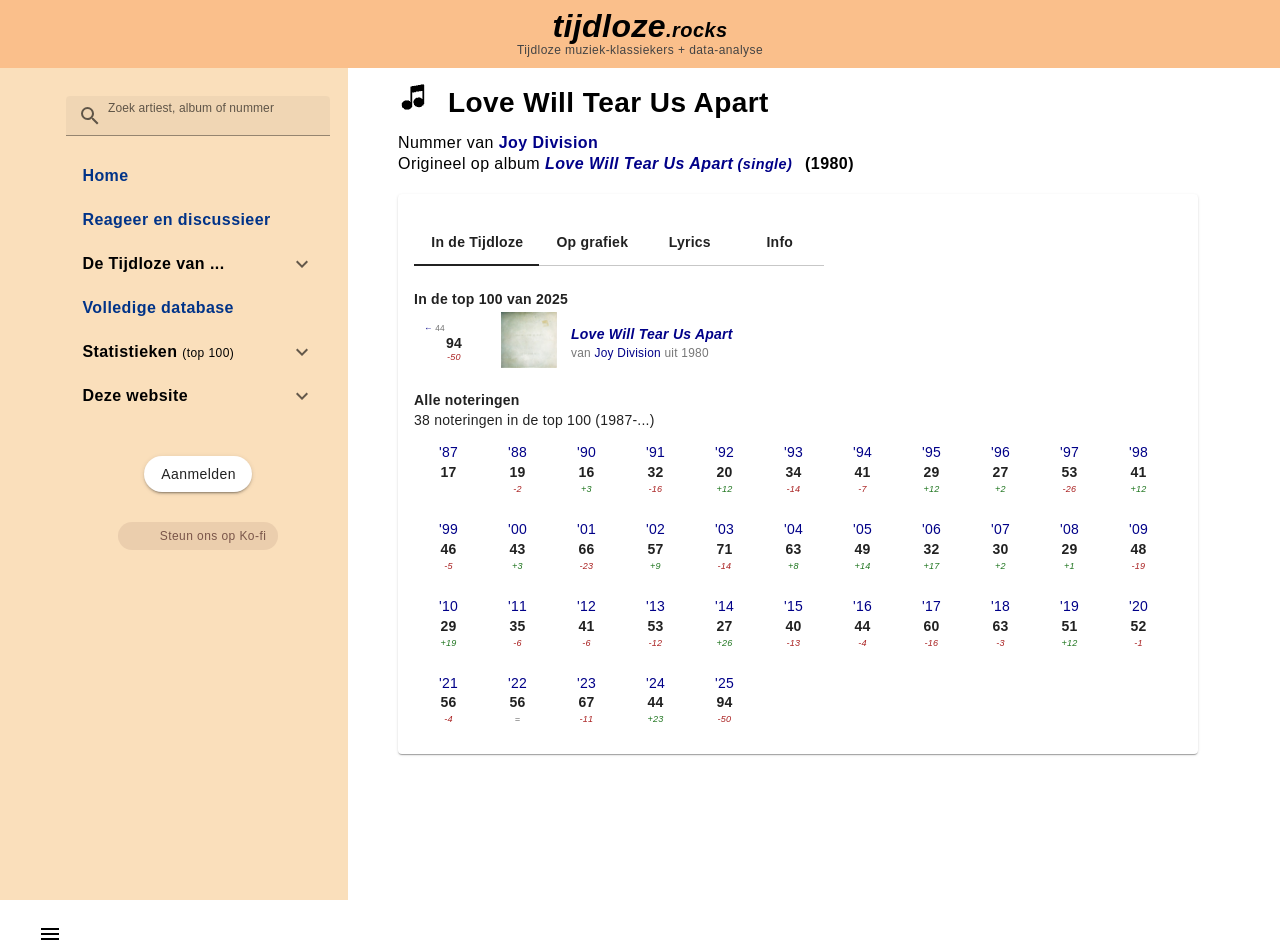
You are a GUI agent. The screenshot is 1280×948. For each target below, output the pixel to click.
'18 (1000, 606)
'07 (1000, 529)
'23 (586, 683)
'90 (586, 452)
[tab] (476, 242)
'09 (1138, 529)
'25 (724, 683)
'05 (862, 529)
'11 (517, 606)
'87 (448, 452)
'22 (517, 683)
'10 (448, 606)
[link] (197, 176)
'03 (724, 529)
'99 (448, 529)
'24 (655, 683)
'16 (862, 606)
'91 (655, 452)
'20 (1138, 606)
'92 (724, 452)
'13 (655, 606)
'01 (586, 529)
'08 (1069, 529)
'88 (517, 452)
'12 (586, 606)
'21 (448, 683)
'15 (793, 606)
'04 (793, 529)
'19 (1069, 606)
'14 (724, 606)
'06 (931, 529)
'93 (793, 452)
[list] (197, 286)
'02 (655, 529)
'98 (1138, 452)
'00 (517, 529)
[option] (197, 264)
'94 (862, 452)
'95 (931, 452)
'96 (1000, 452)
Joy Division (548, 142)
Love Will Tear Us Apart (652, 334)
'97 (1069, 452)
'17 (931, 606)
